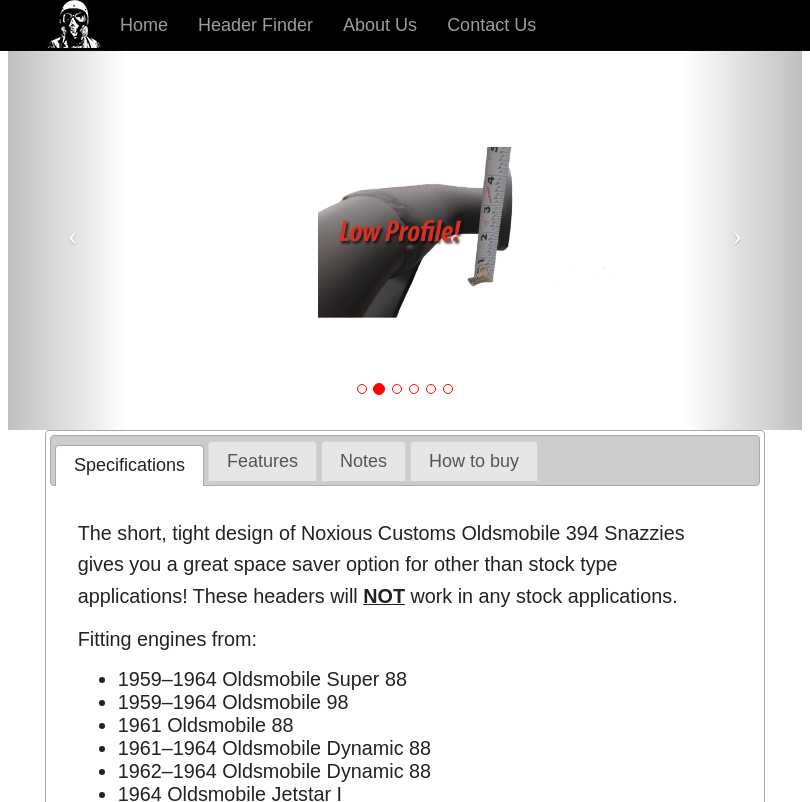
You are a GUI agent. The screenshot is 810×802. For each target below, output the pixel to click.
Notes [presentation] (363, 461)
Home (144, 25)
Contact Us (491, 25)
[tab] (129, 465)
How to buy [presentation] (474, 461)
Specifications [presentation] (129, 465)
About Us (380, 25)
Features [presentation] (262, 461)
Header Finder (255, 25)
